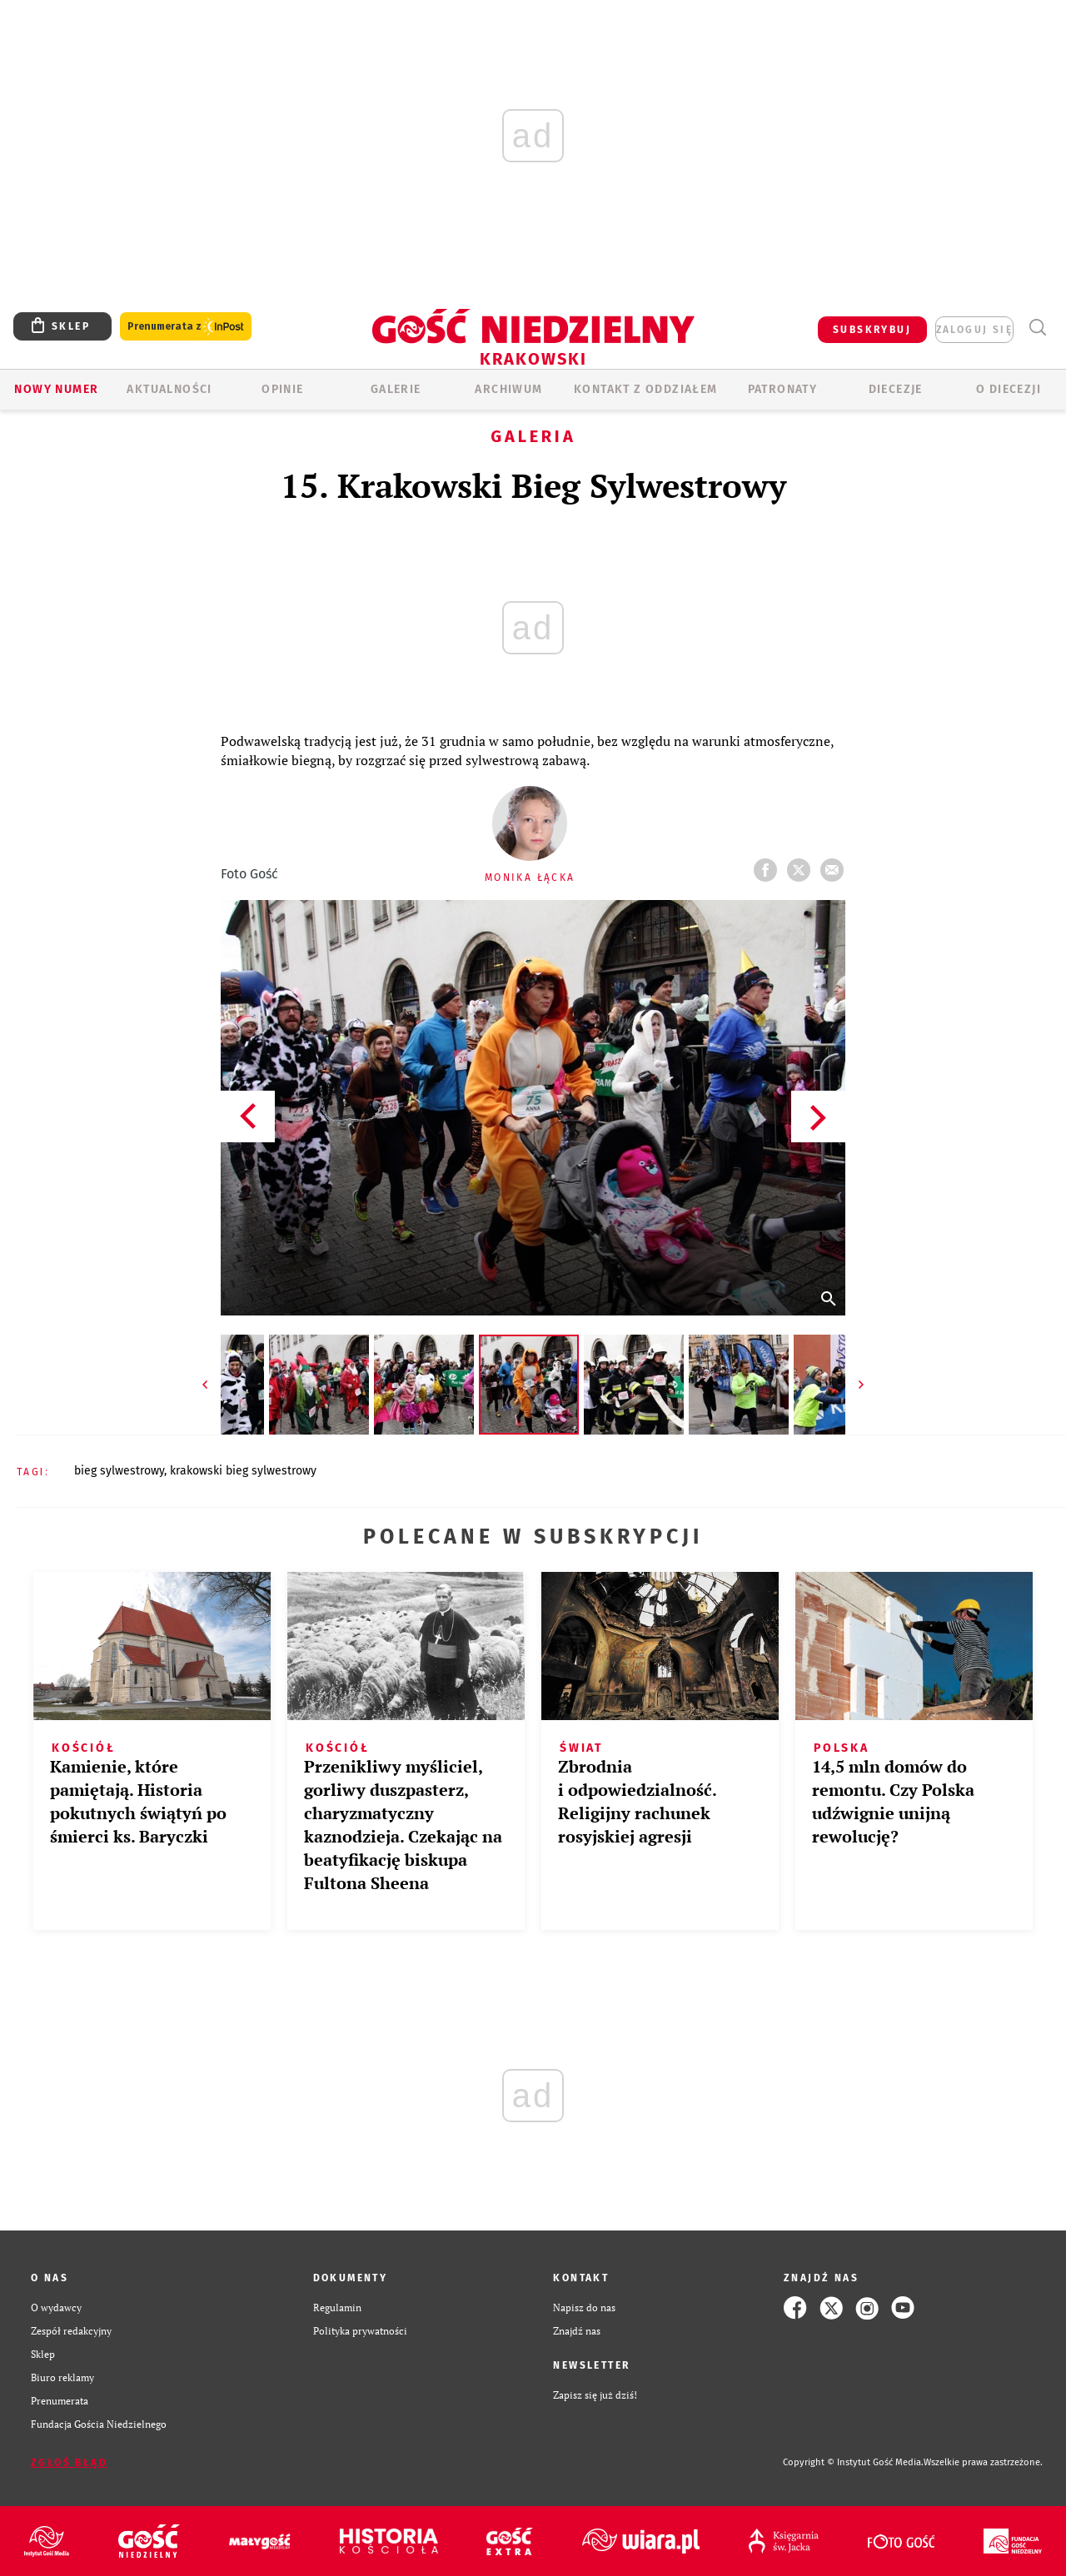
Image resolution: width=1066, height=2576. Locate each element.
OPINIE (282, 389)
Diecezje (896, 389)
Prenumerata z (185, 326)
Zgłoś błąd (69, 2463)
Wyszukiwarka (1037, 327)
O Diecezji (1008, 389)
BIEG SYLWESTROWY (119, 1471)
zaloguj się (974, 330)
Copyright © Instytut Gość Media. (853, 2462)
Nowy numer (56, 389)
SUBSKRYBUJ (872, 330)
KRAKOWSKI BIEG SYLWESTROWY (243, 1471)
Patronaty (783, 389)
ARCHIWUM (508, 389)
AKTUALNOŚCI (169, 389)
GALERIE (396, 389)
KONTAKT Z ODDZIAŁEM (646, 389)
